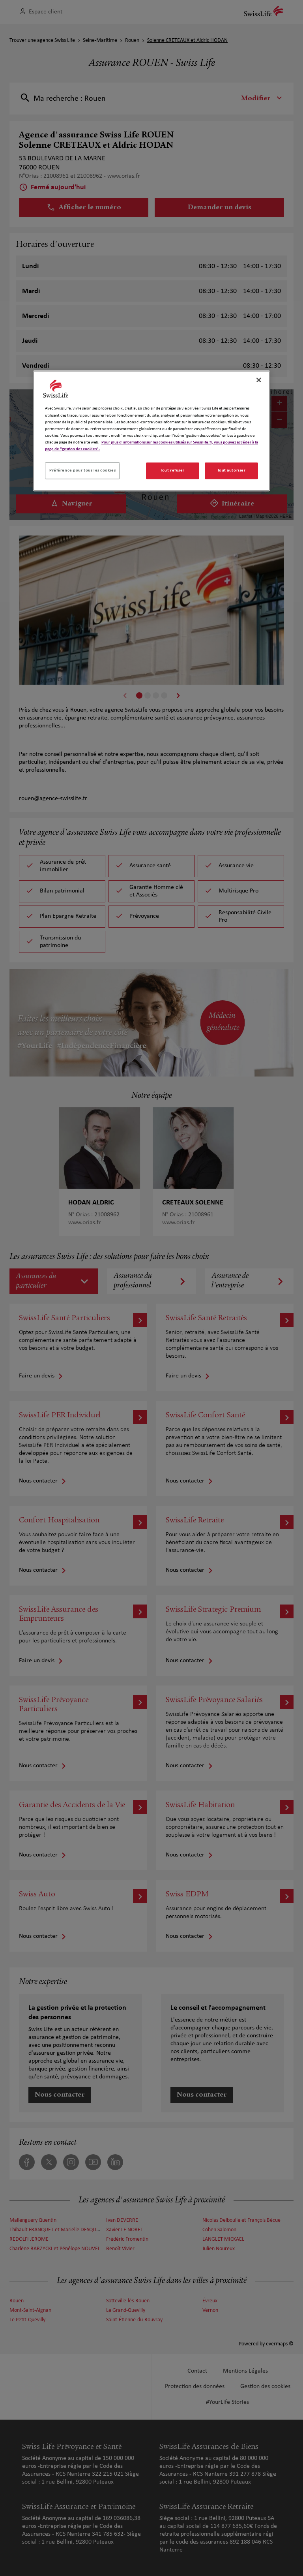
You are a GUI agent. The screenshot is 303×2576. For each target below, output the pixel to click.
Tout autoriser (231, 470)
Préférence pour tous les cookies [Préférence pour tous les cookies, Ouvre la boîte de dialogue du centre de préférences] (82, 470)
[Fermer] (258, 380)
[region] (151, 431)
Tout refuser (172, 470)
